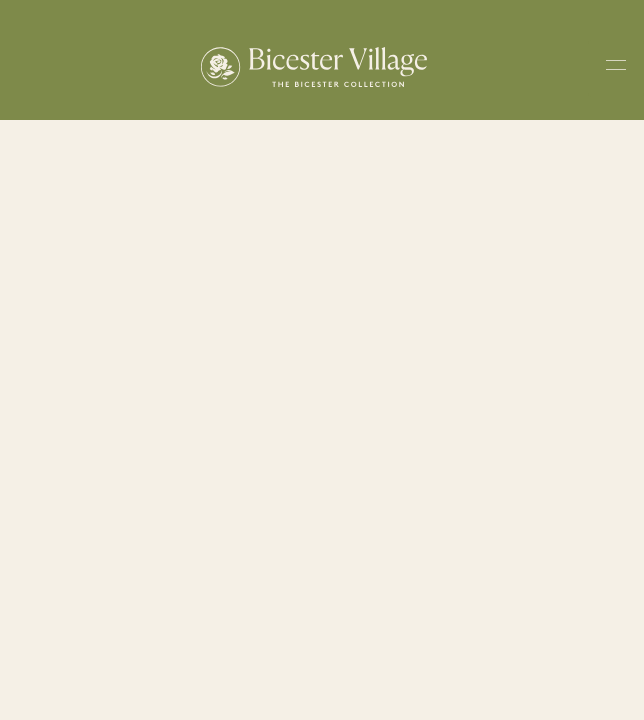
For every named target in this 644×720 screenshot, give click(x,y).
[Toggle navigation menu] (616, 68)
